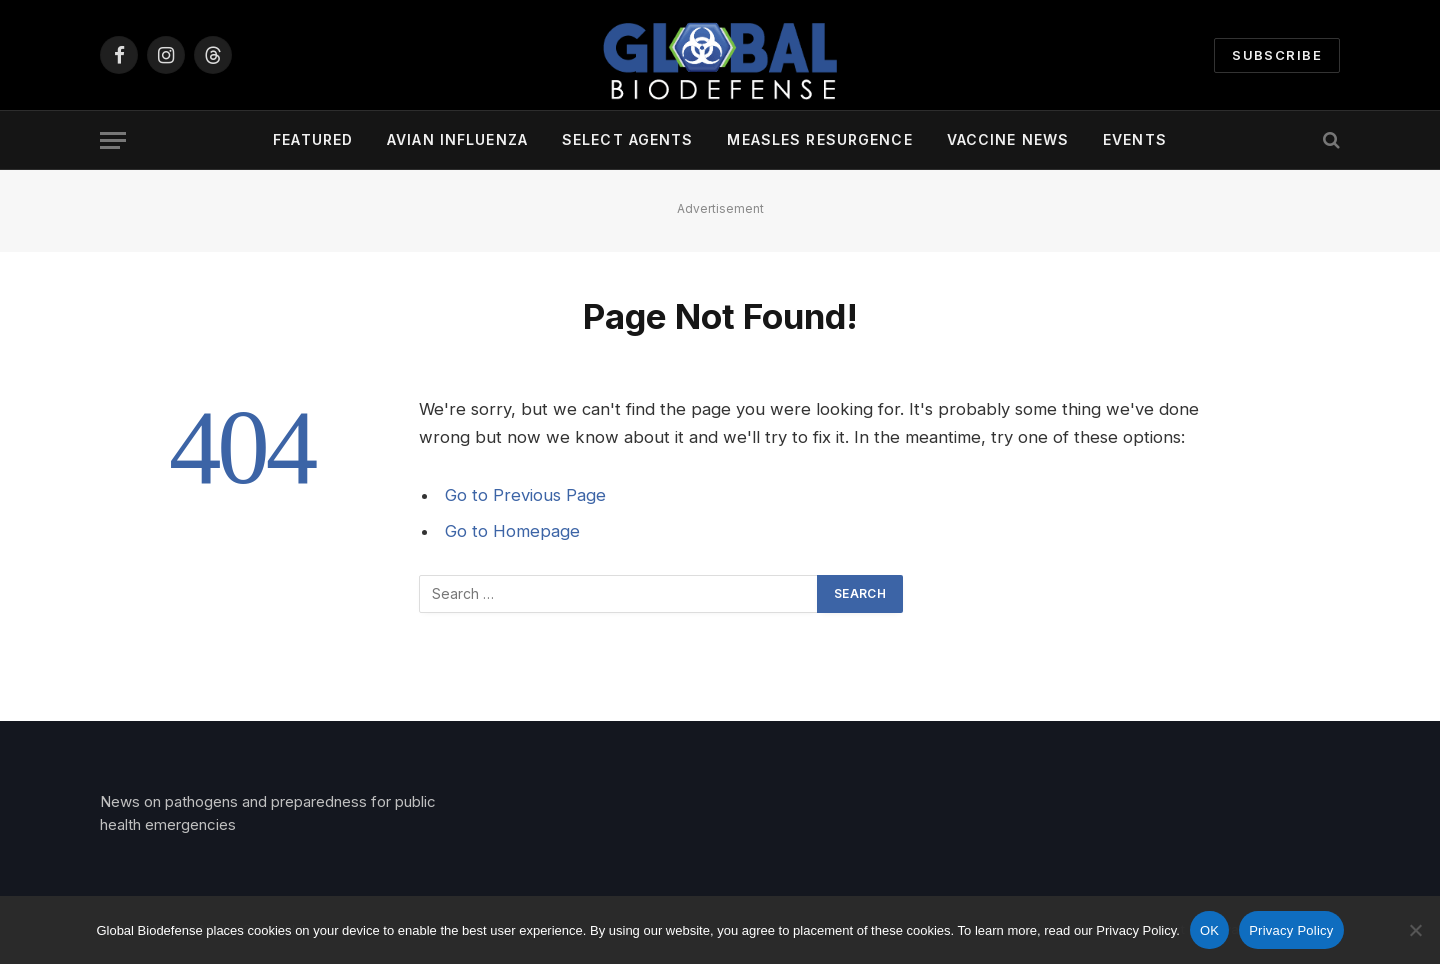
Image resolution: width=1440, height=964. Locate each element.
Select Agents (628, 139)
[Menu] (113, 140)
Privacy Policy (1291, 930)
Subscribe (1277, 55)
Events (1135, 139)
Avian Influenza (457, 139)
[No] (1415, 930)
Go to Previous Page (525, 495)
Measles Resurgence (819, 139)
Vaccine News (1008, 139)
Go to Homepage (512, 531)
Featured (313, 139)
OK (1209, 930)
